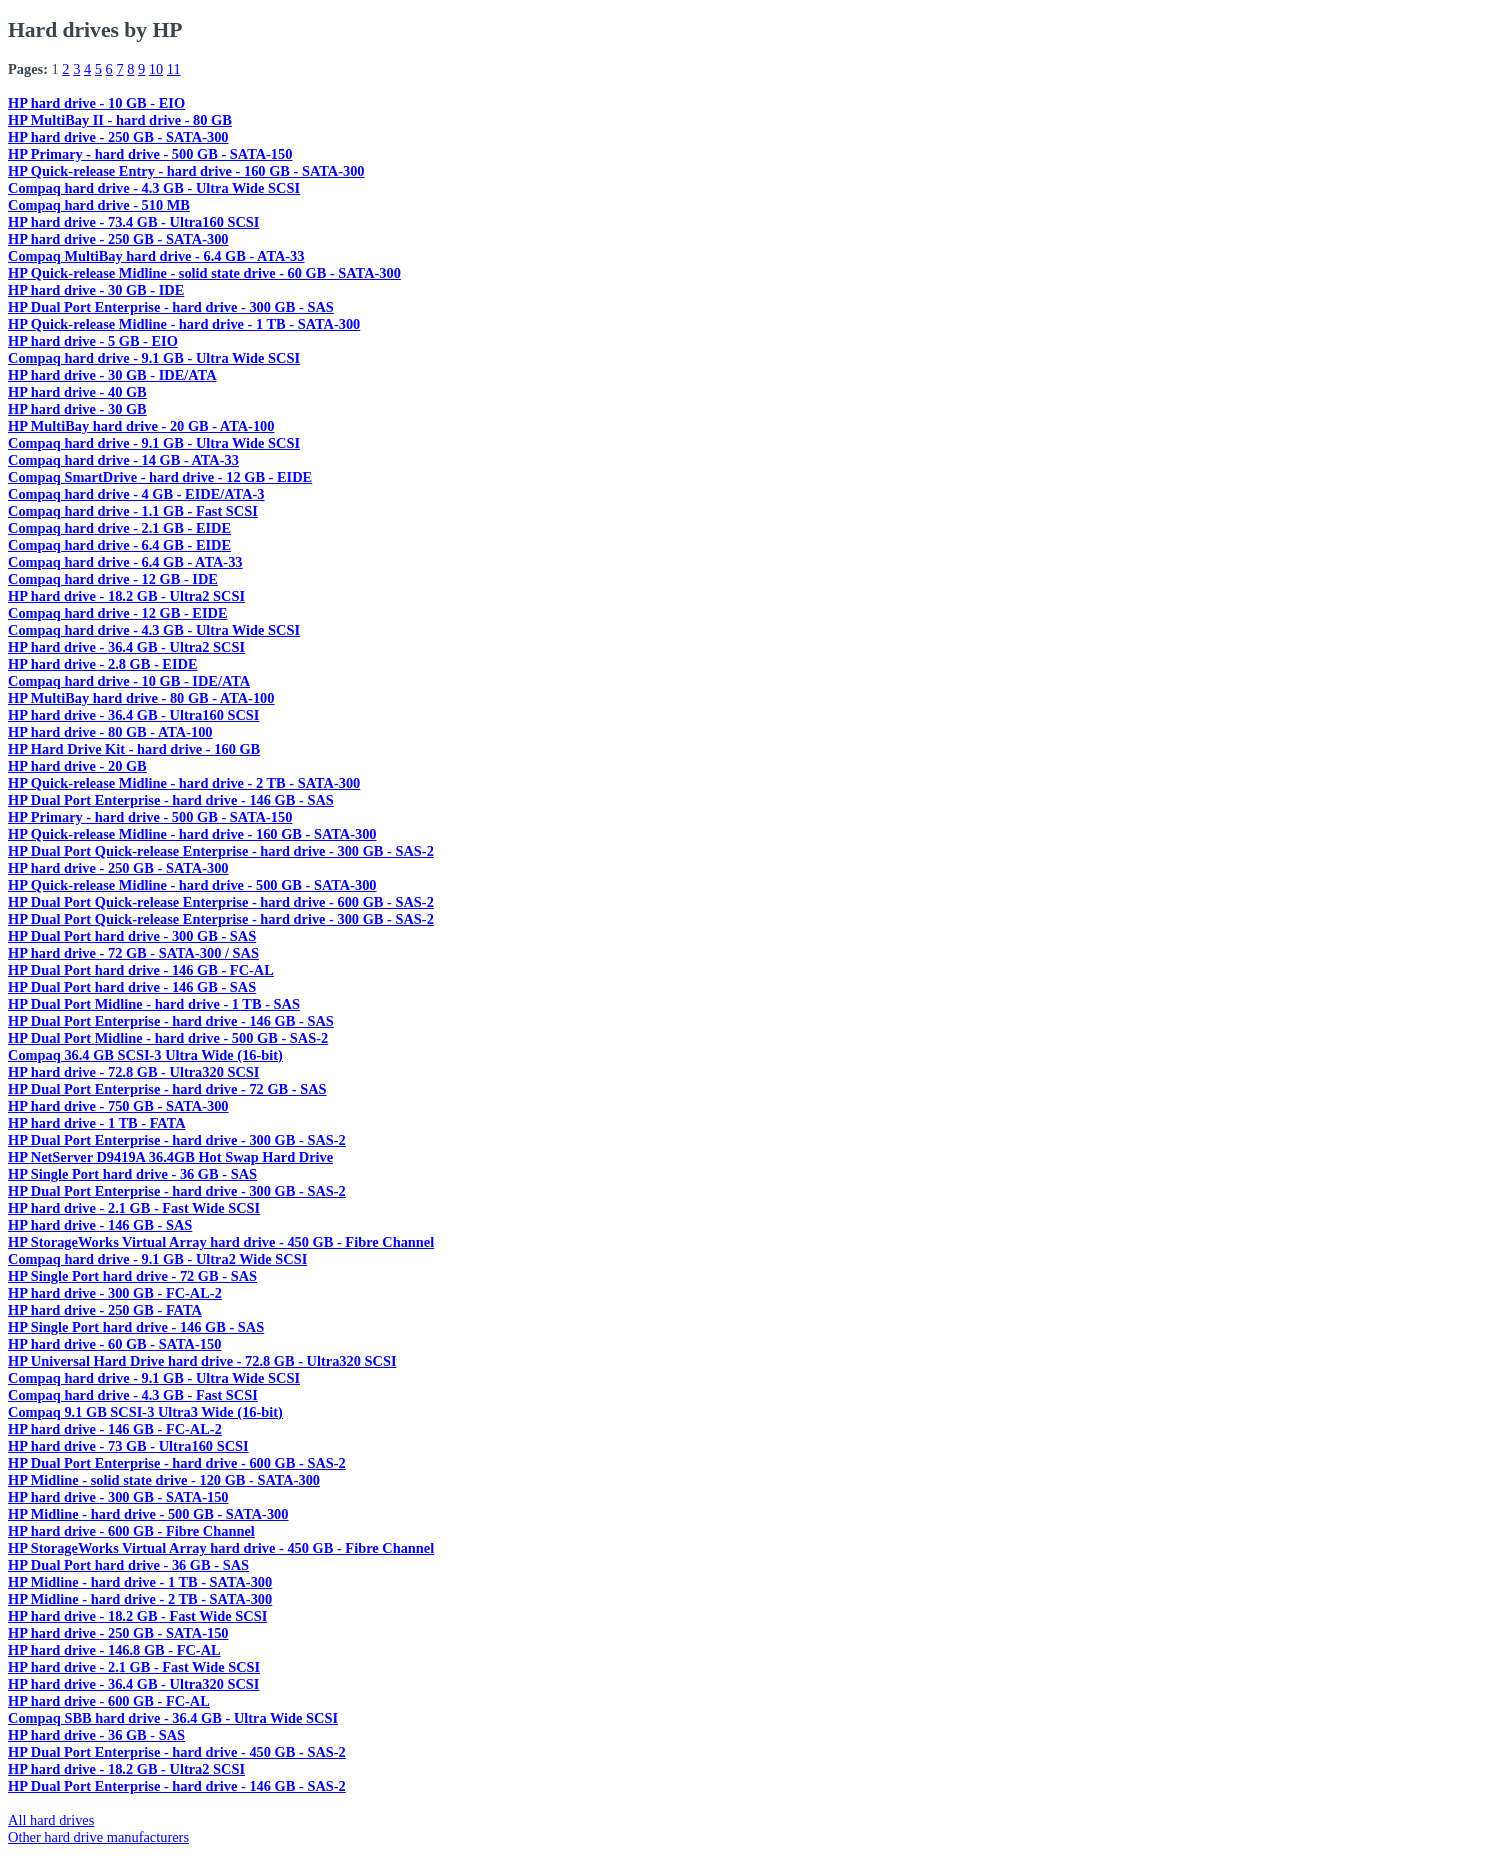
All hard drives (51, 1820)
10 (156, 69)
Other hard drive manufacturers (98, 1837)
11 (174, 69)
